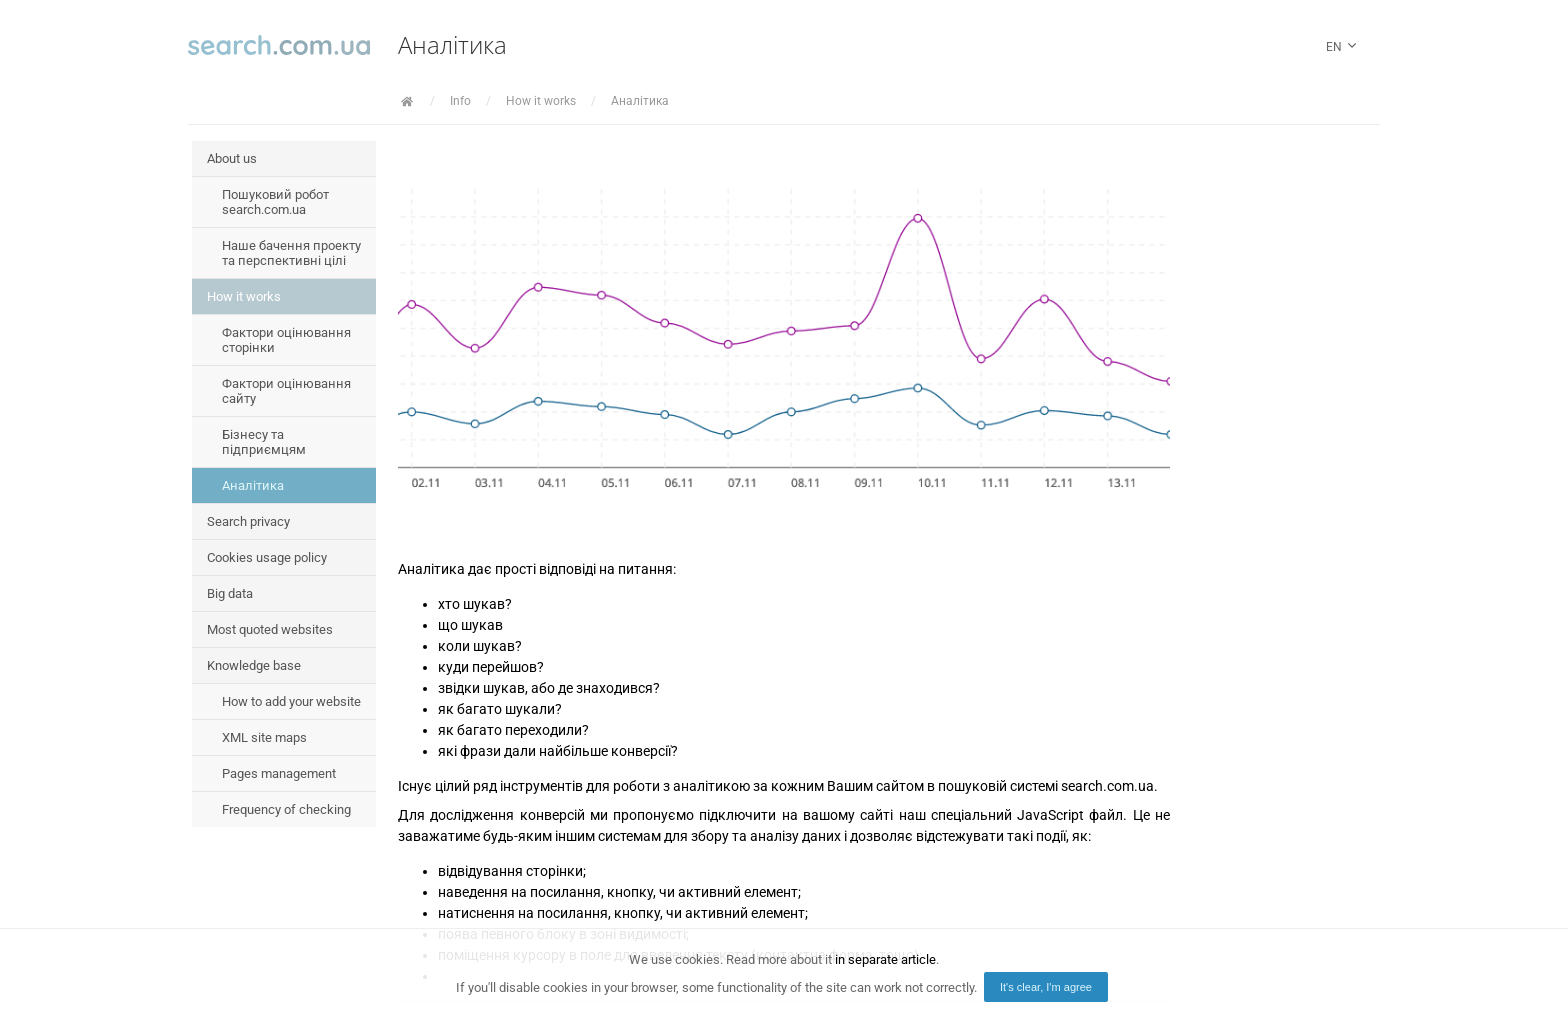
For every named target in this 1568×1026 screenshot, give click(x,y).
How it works (541, 101)
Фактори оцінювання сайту (286, 391)
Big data (230, 593)
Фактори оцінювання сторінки (286, 340)
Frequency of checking (286, 809)
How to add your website (291, 701)
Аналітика (640, 101)
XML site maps (264, 737)
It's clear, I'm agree (1046, 987)
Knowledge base (254, 665)
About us (232, 158)
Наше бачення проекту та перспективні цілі (291, 253)
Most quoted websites (270, 629)
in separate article (885, 959)
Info (460, 101)
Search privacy (248, 521)
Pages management (279, 773)
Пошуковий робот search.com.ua (275, 202)
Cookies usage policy (267, 557)
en (1343, 48)
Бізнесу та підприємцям (264, 442)
